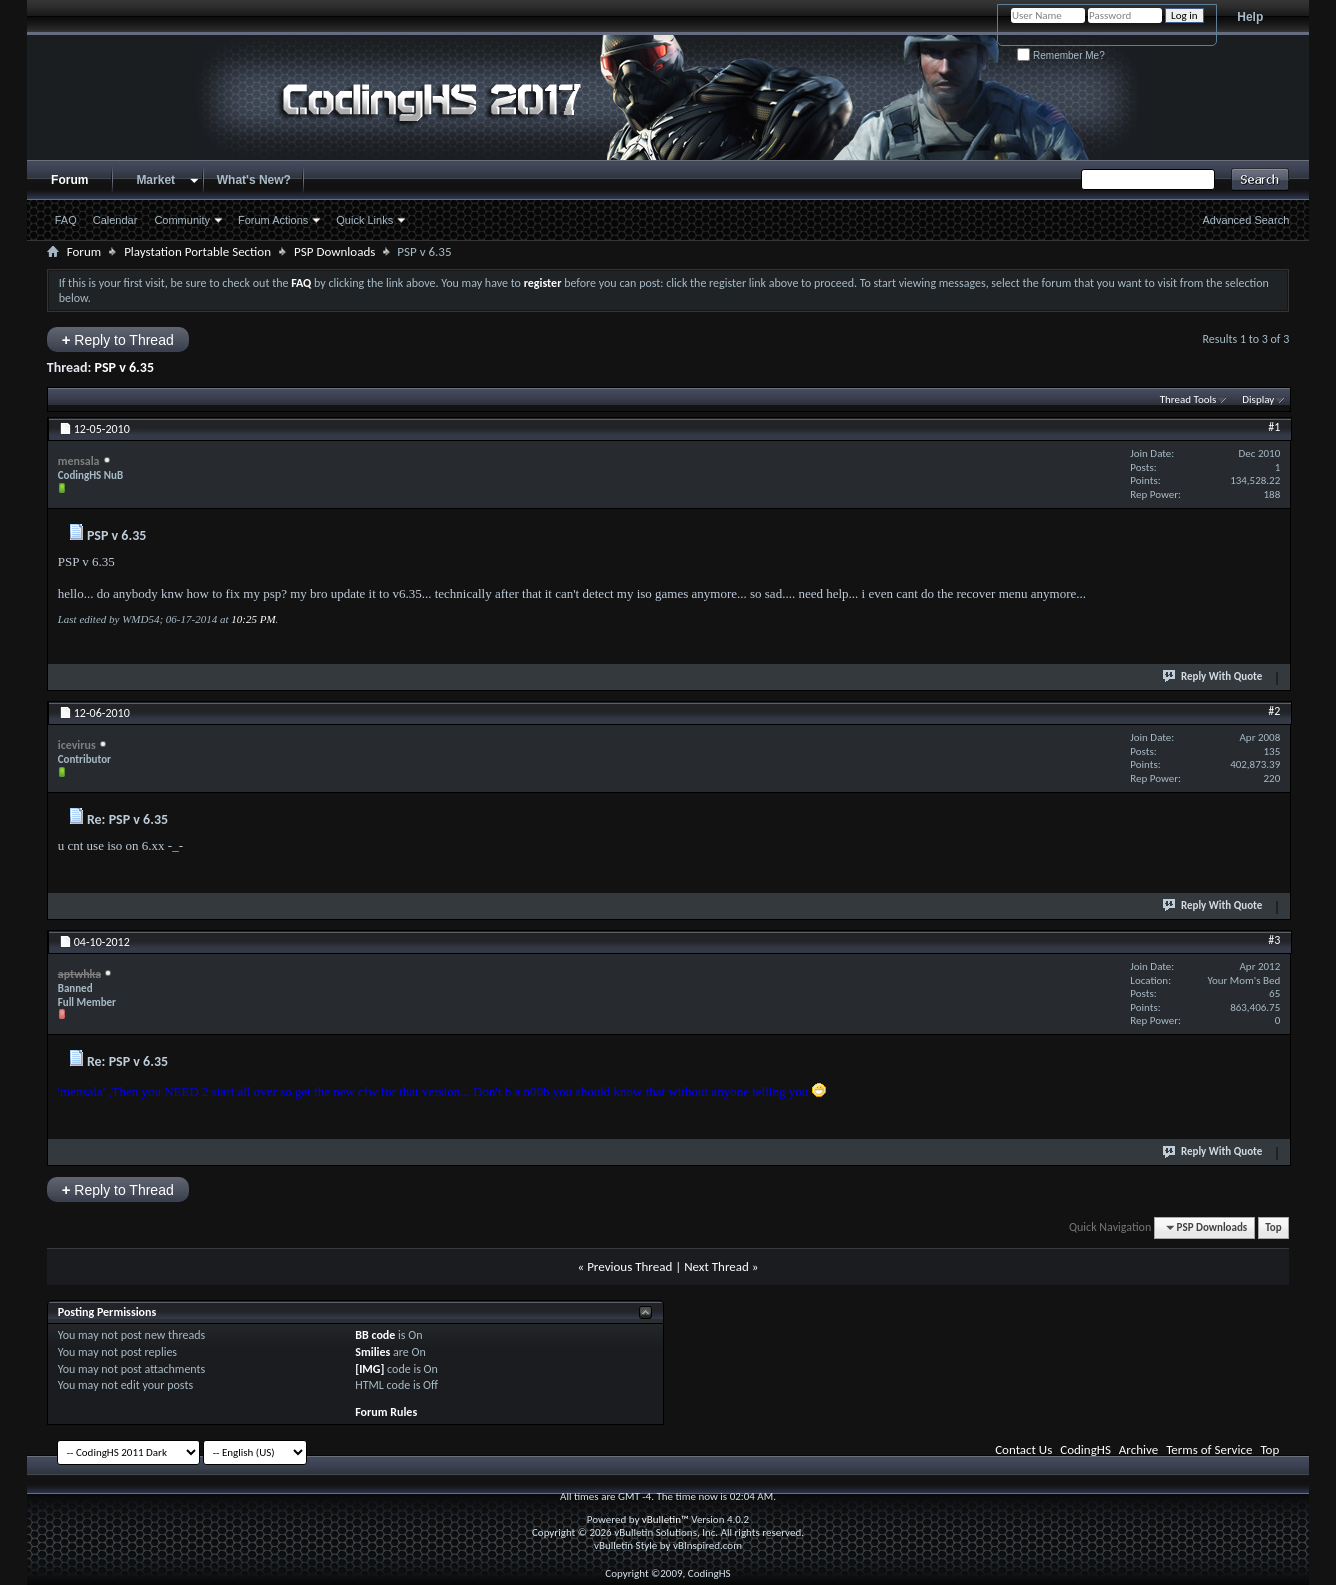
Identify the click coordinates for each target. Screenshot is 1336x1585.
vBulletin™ (665, 1519)
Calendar (115, 220)
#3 (1274, 940)
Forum (69, 180)
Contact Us (1023, 1449)
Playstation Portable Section (197, 251)
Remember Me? (1060, 55)
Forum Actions (273, 220)
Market (155, 180)
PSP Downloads (334, 251)
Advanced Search (1245, 220)
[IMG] (369, 1369)
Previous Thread (629, 1266)
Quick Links (364, 220)
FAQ (66, 220)
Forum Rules (386, 1412)
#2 (1274, 711)
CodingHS (1085, 1449)
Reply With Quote (1213, 676)
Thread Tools (1188, 399)
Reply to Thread (118, 339)
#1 (1274, 427)
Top (1273, 1227)
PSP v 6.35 (124, 367)
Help (1250, 17)
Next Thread (716, 1266)
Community (182, 220)
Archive (1138, 1449)
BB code (375, 1335)
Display (1258, 399)
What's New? (254, 180)
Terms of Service (1209, 1449)
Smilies (372, 1352)
